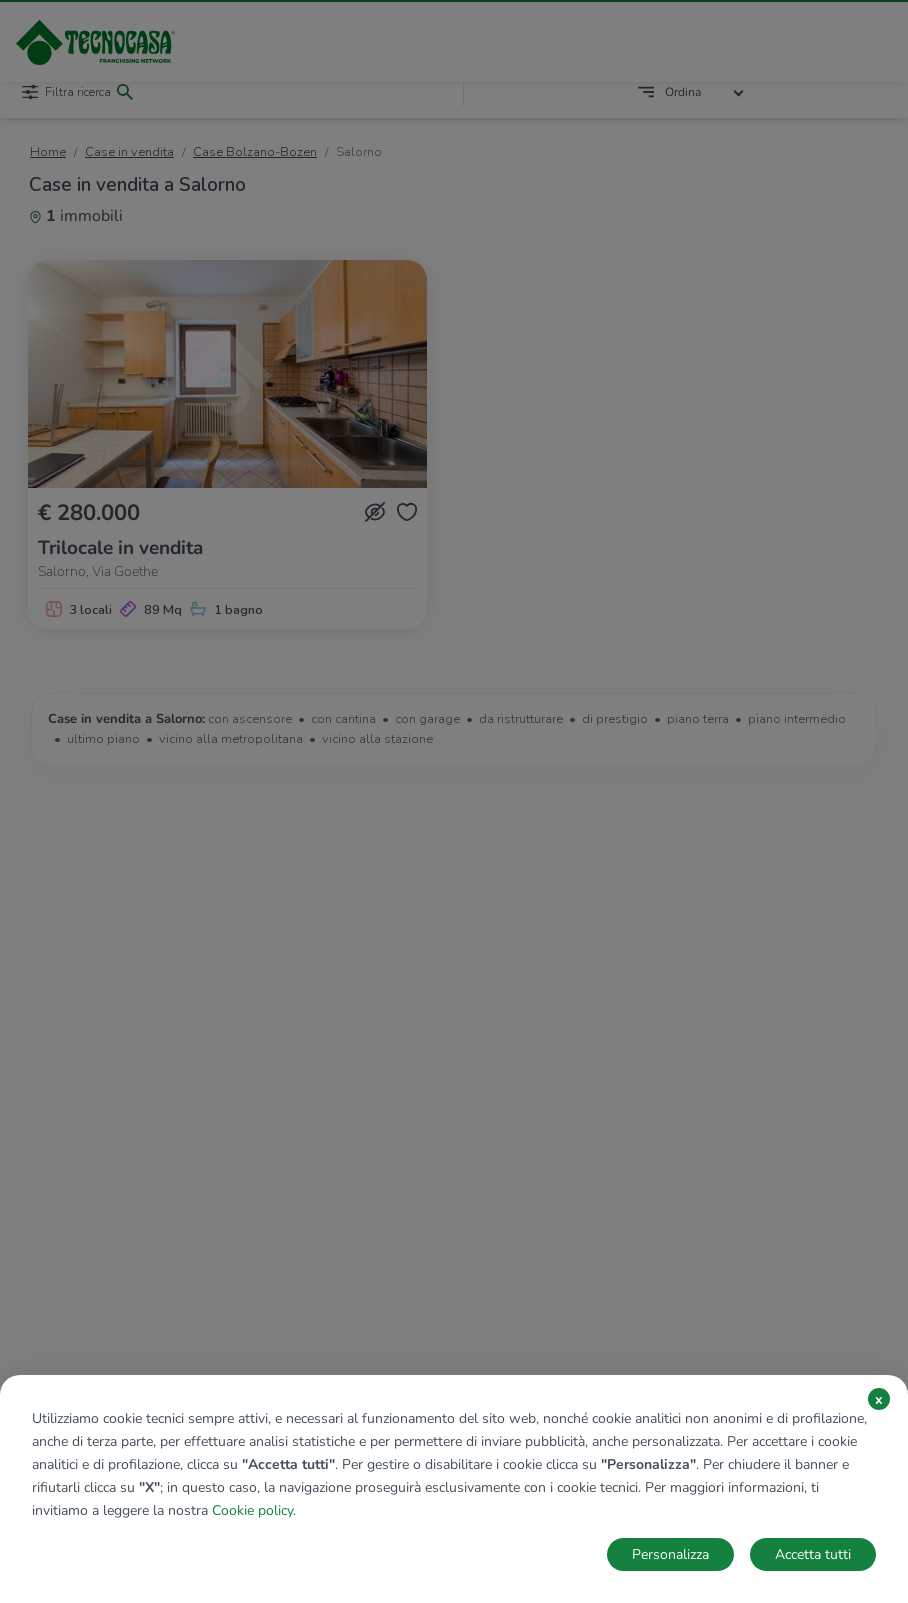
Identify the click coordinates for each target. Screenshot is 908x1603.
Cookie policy (252, 1510)
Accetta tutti (813, 1554)
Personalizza (670, 1554)
